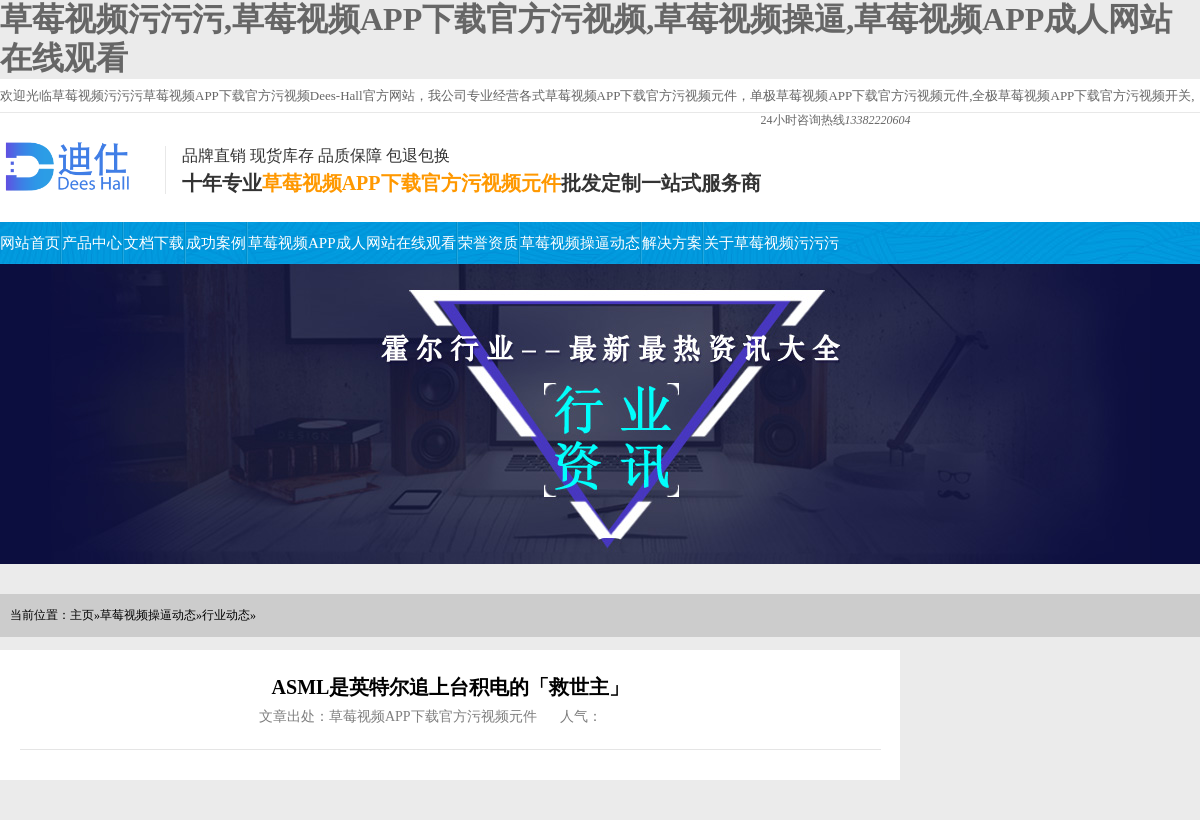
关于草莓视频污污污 (771, 243)
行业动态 (226, 615)
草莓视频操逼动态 (580, 243)
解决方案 (672, 243)
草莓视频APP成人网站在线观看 (352, 243)
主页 (82, 615)
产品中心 (92, 243)
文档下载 (154, 243)
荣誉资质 (488, 243)
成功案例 (216, 243)
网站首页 (30, 243)
